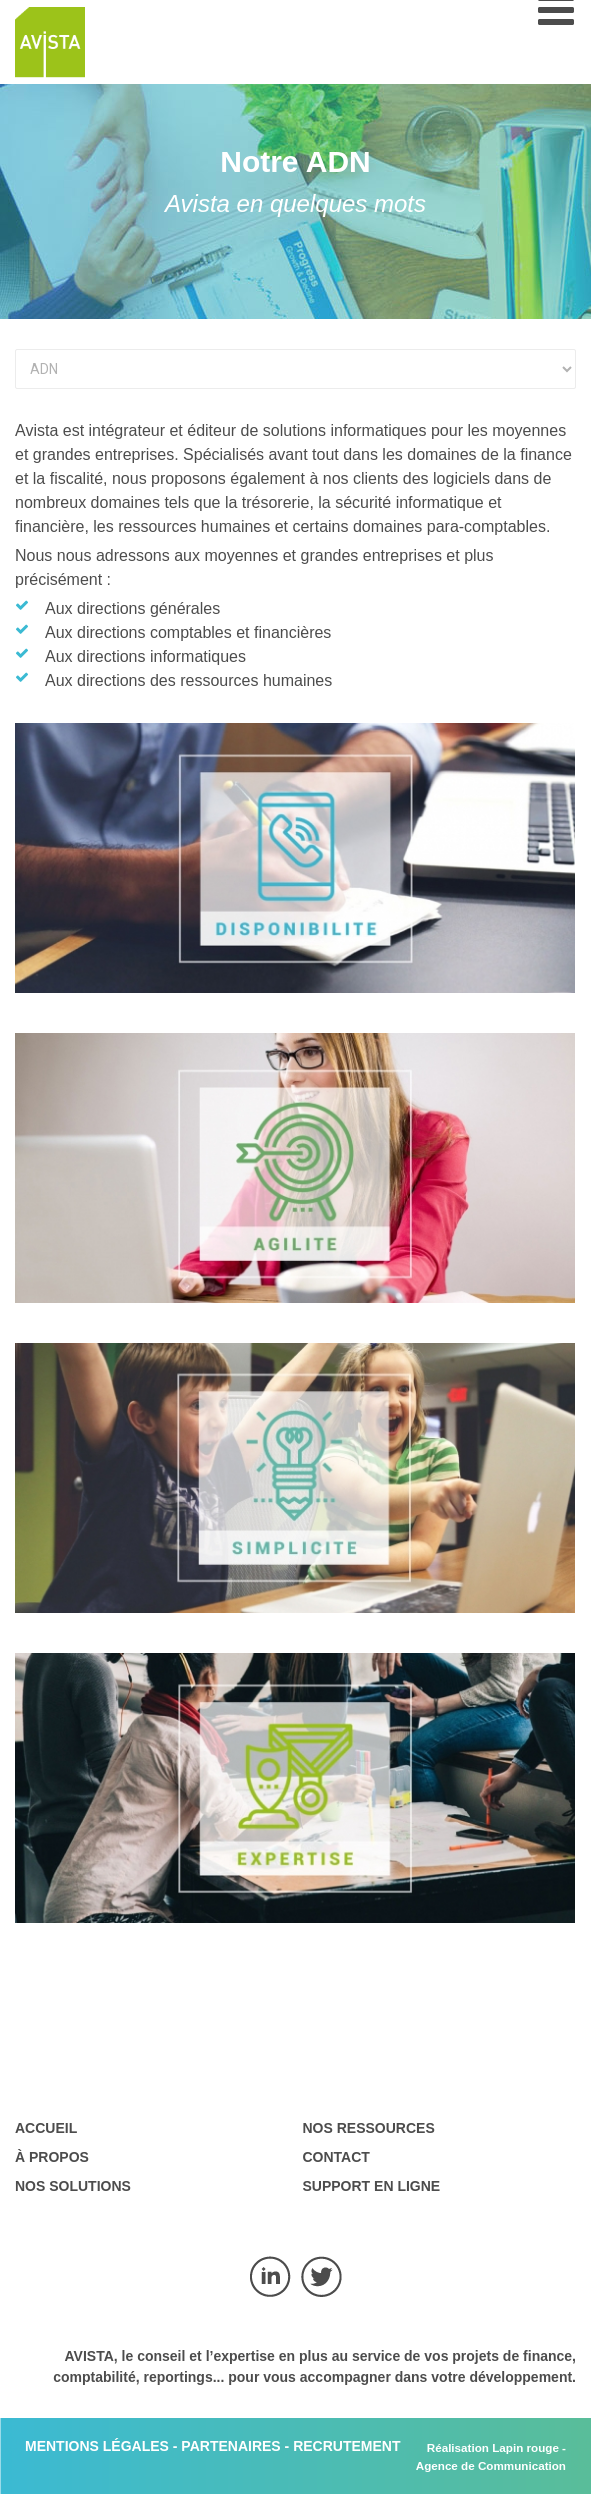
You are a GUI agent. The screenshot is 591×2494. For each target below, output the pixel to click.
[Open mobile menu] (556, 20)
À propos (52, 2157)
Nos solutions (73, 2186)
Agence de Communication (491, 2465)
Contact (336, 2157)
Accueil (46, 2128)
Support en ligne (372, 2186)
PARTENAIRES (230, 2446)
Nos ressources (369, 2128)
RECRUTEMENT (346, 2446)
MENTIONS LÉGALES (97, 2446)
